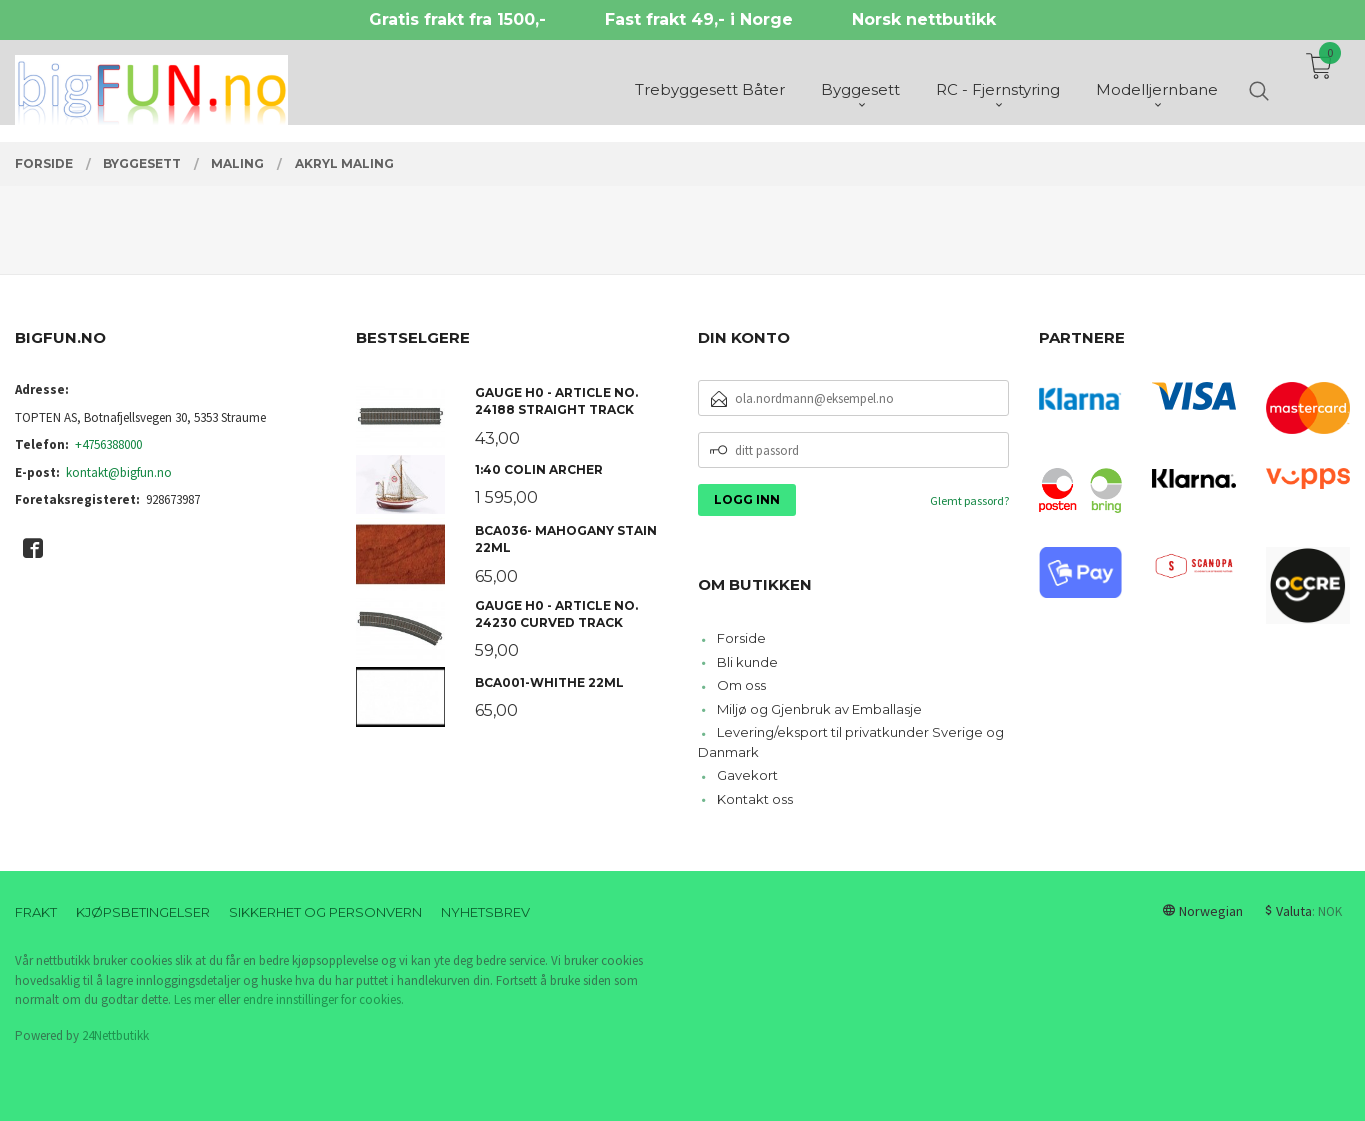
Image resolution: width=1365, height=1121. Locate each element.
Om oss (741, 685)
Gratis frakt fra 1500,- (457, 19)
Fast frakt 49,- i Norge (699, 19)
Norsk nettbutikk (924, 19)
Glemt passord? (969, 500)
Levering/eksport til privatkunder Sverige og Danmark (851, 742)
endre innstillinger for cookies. (323, 999)
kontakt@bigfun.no (119, 472)
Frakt (36, 912)
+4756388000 (108, 444)
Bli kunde (747, 662)
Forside (741, 638)
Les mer (194, 999)
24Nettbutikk (115, 1035)
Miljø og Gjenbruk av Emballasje (819, 709)
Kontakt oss (755, 799)
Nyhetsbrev (485, 912)
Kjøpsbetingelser (143, 912)
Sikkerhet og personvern (325, 912)
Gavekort (747, 775)
